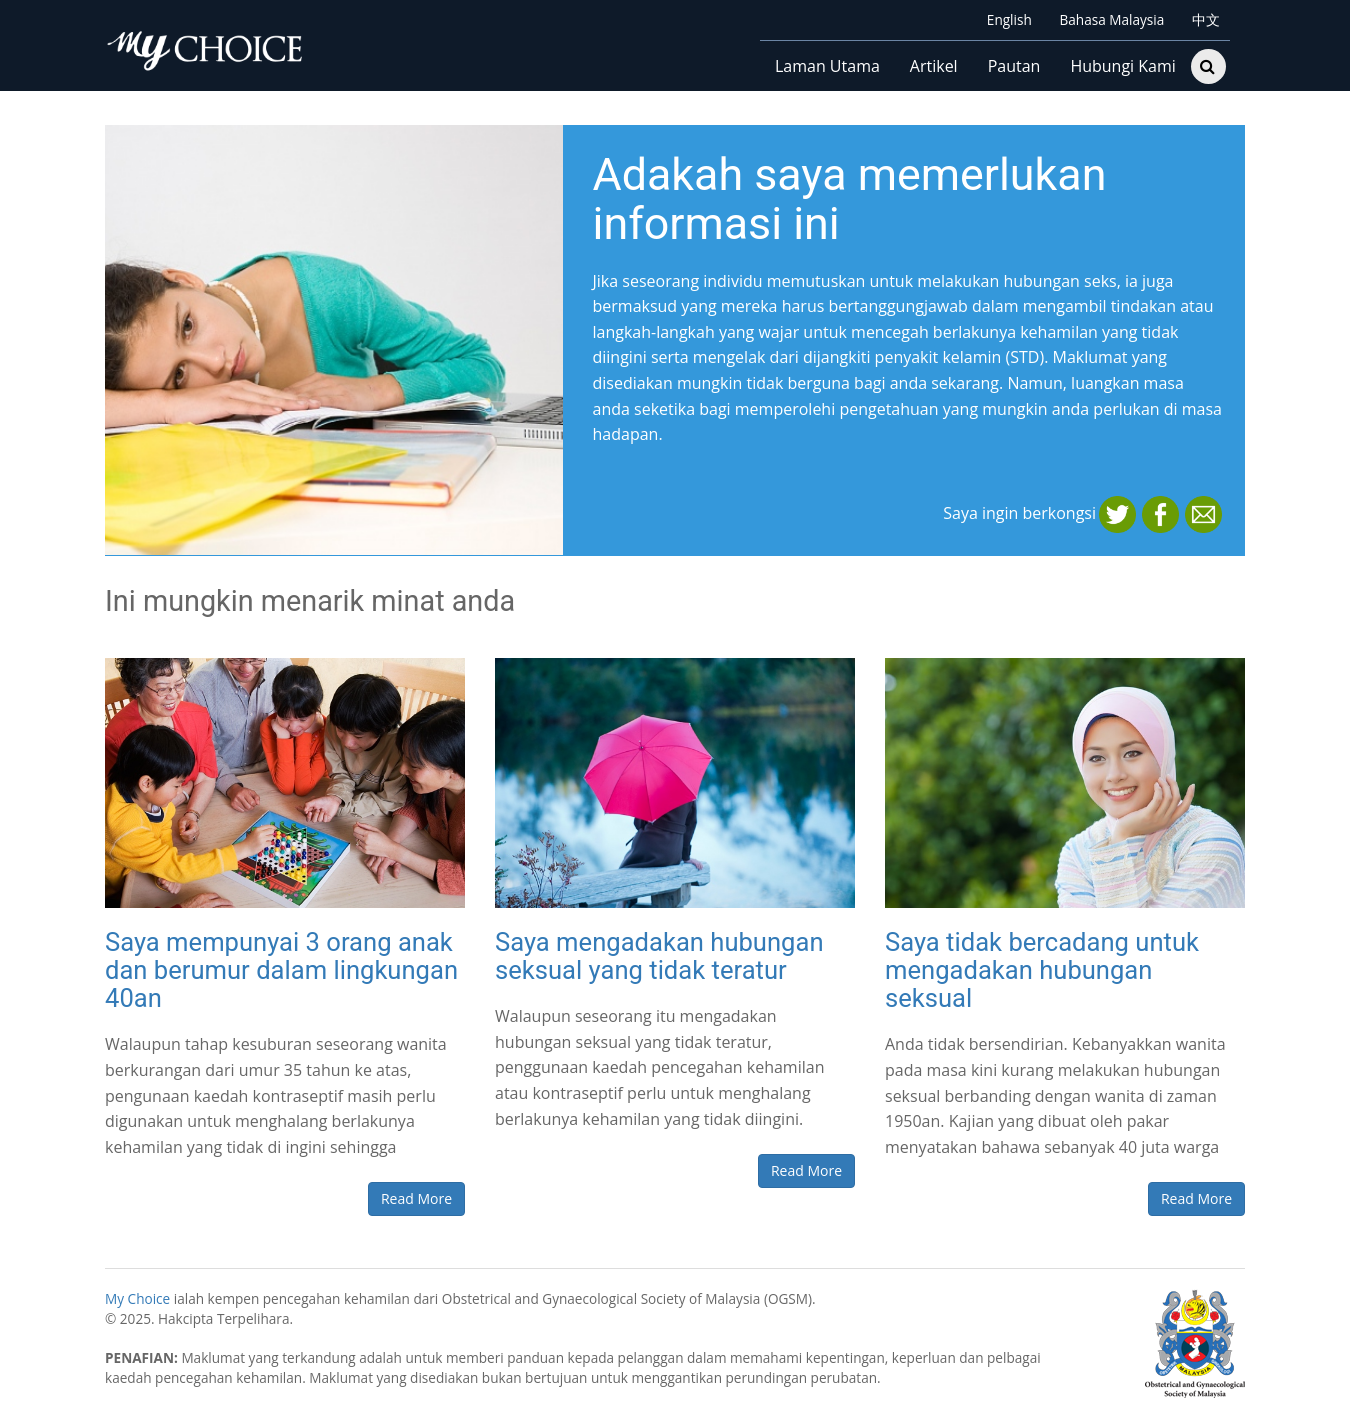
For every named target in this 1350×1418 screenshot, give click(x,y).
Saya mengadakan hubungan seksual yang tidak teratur (659, 956)
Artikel (934, 66)
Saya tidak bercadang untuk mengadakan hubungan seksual (1042, 970)
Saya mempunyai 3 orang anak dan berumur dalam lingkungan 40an (281, 970)
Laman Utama (827, 66)
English (1007, 19)
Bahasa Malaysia (1110, 19)
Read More (416, 1198)
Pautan (1014, 66)
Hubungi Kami (1122, 66)
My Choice (137, 1298)
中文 (1204, 19)
